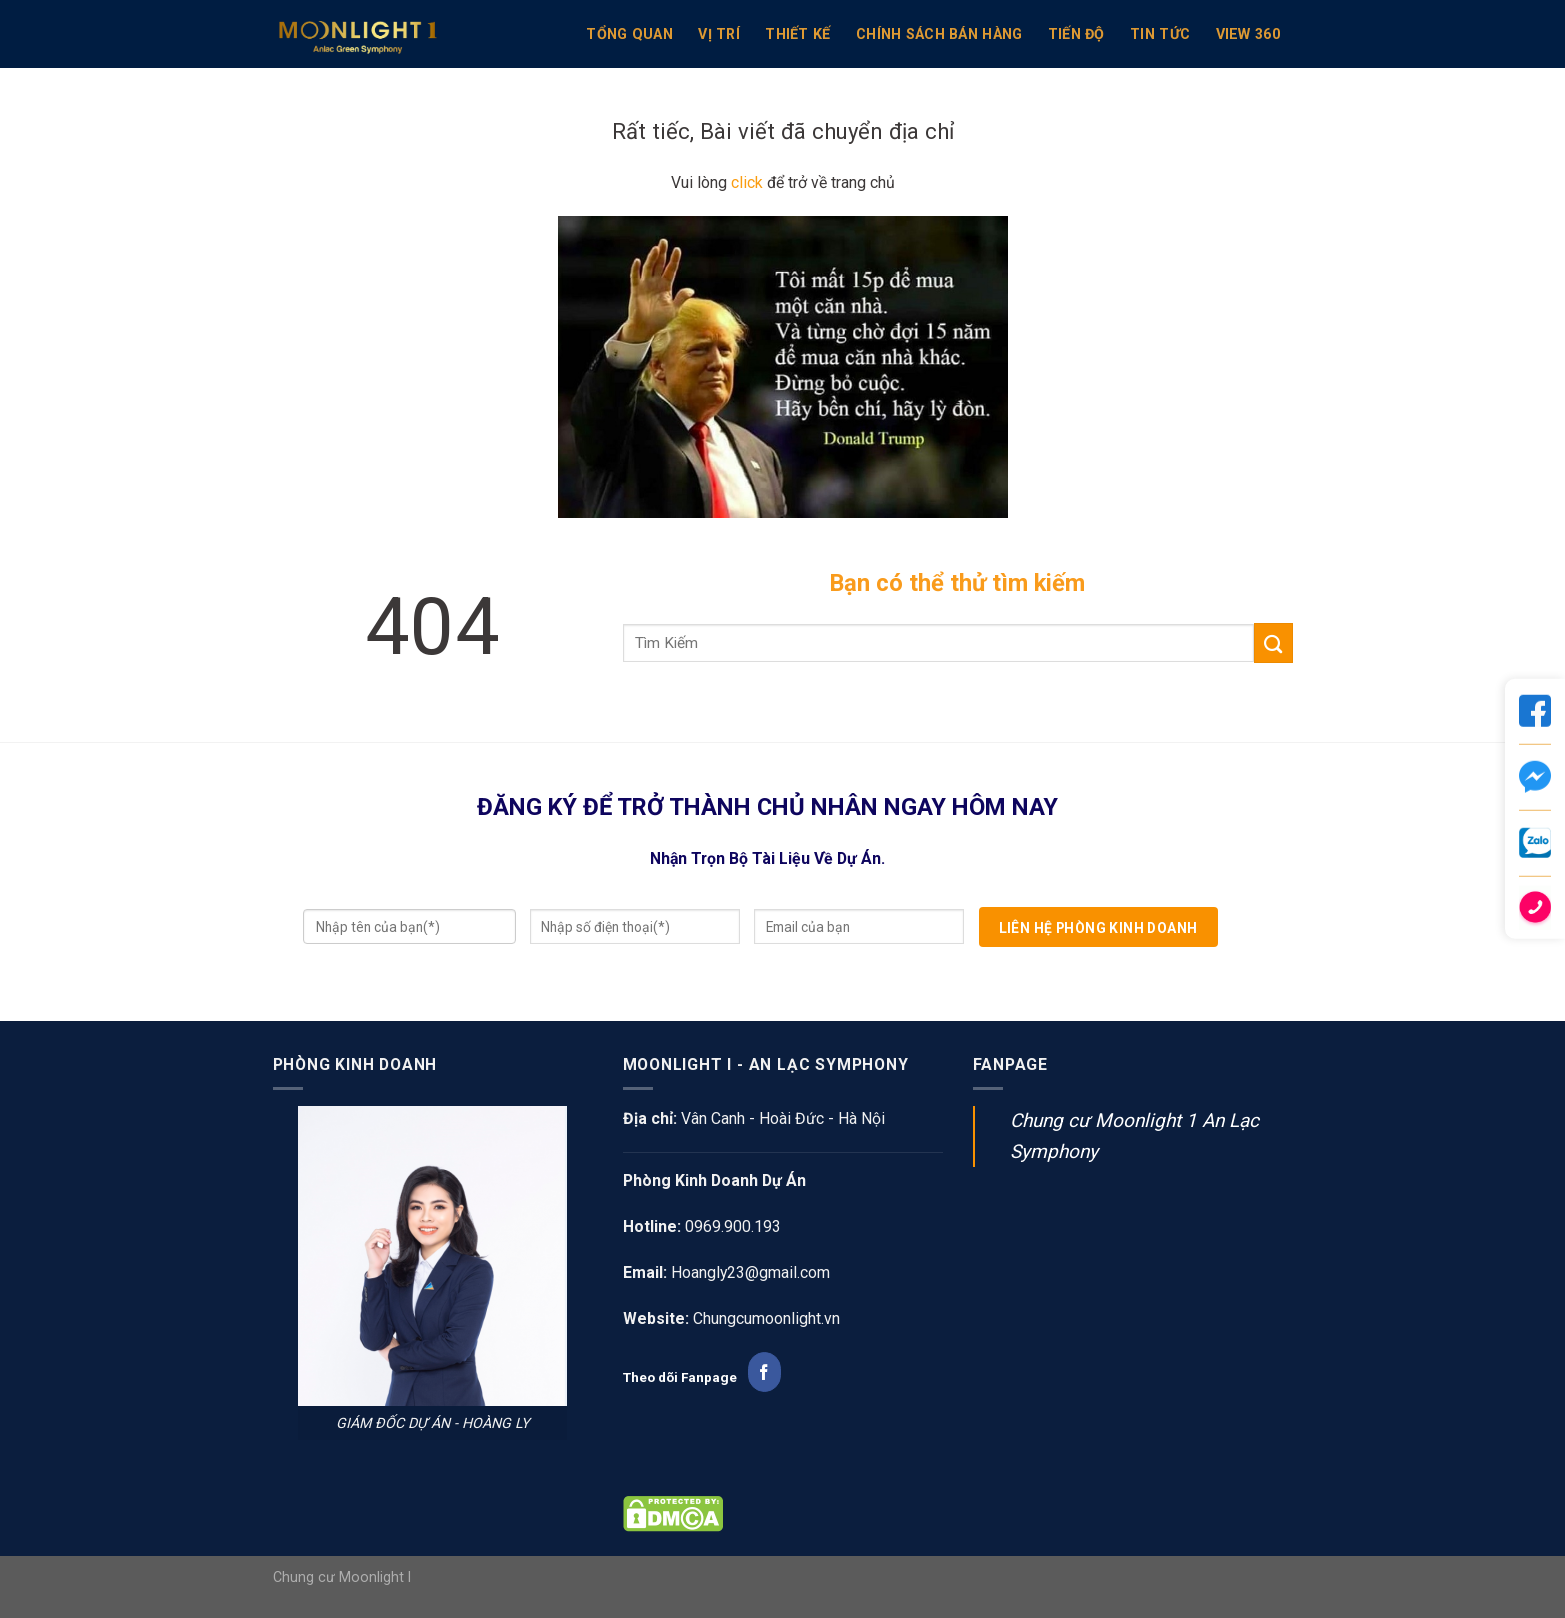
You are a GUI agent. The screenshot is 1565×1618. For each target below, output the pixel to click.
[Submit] (1273, 643)
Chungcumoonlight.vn (766, 1318)
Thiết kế (797, 34)
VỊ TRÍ (719, 34)
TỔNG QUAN (629, 34)
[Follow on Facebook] (764, 1372)
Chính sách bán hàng (939, 34)
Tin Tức (1160, 34)
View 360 (1248, 34)
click (747, 182)
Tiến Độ (1076, 34)
